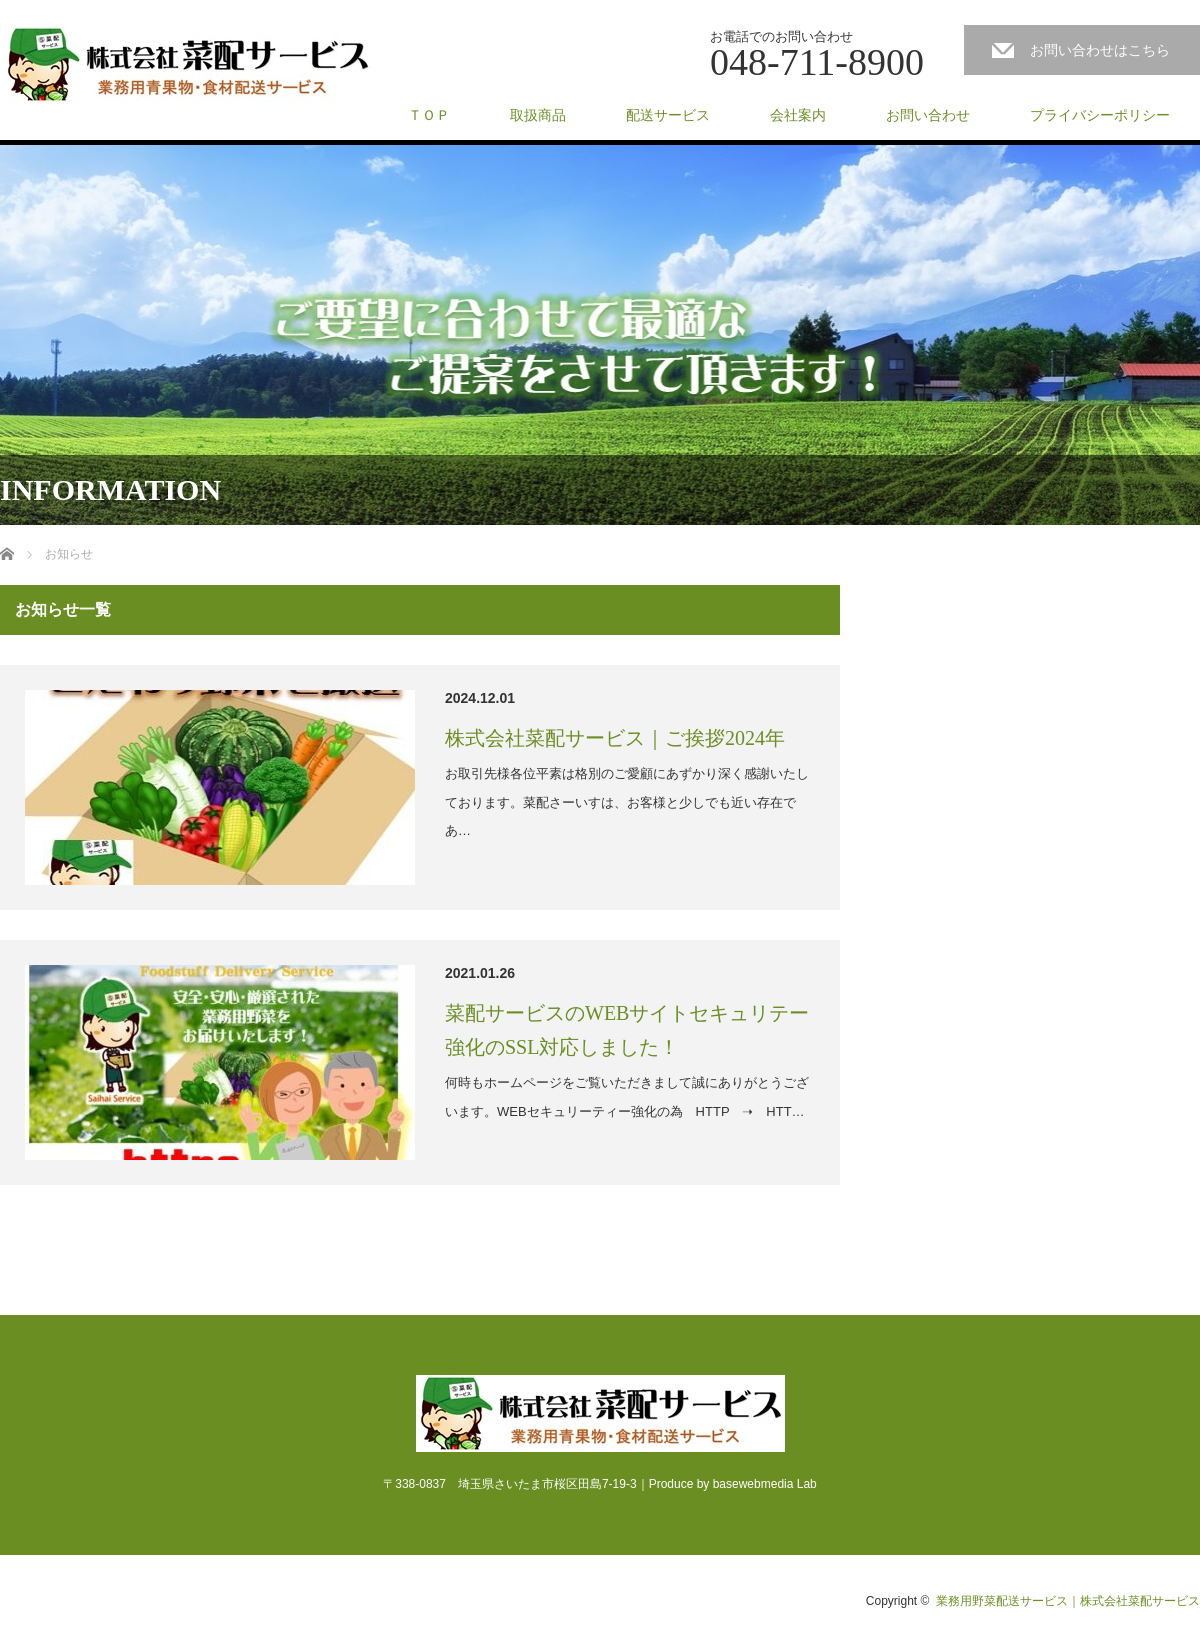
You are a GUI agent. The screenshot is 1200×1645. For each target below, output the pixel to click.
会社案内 (798, 115)
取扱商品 (538, 115)
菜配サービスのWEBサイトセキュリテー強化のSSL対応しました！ (627, 1030)
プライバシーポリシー (1100, 115)
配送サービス (668, 115)
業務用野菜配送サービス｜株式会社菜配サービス (1068, 1601)
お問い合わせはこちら (1100, 50)
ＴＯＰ (429, 115)
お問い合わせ (928, 115)
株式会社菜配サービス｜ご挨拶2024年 (615, 738)
